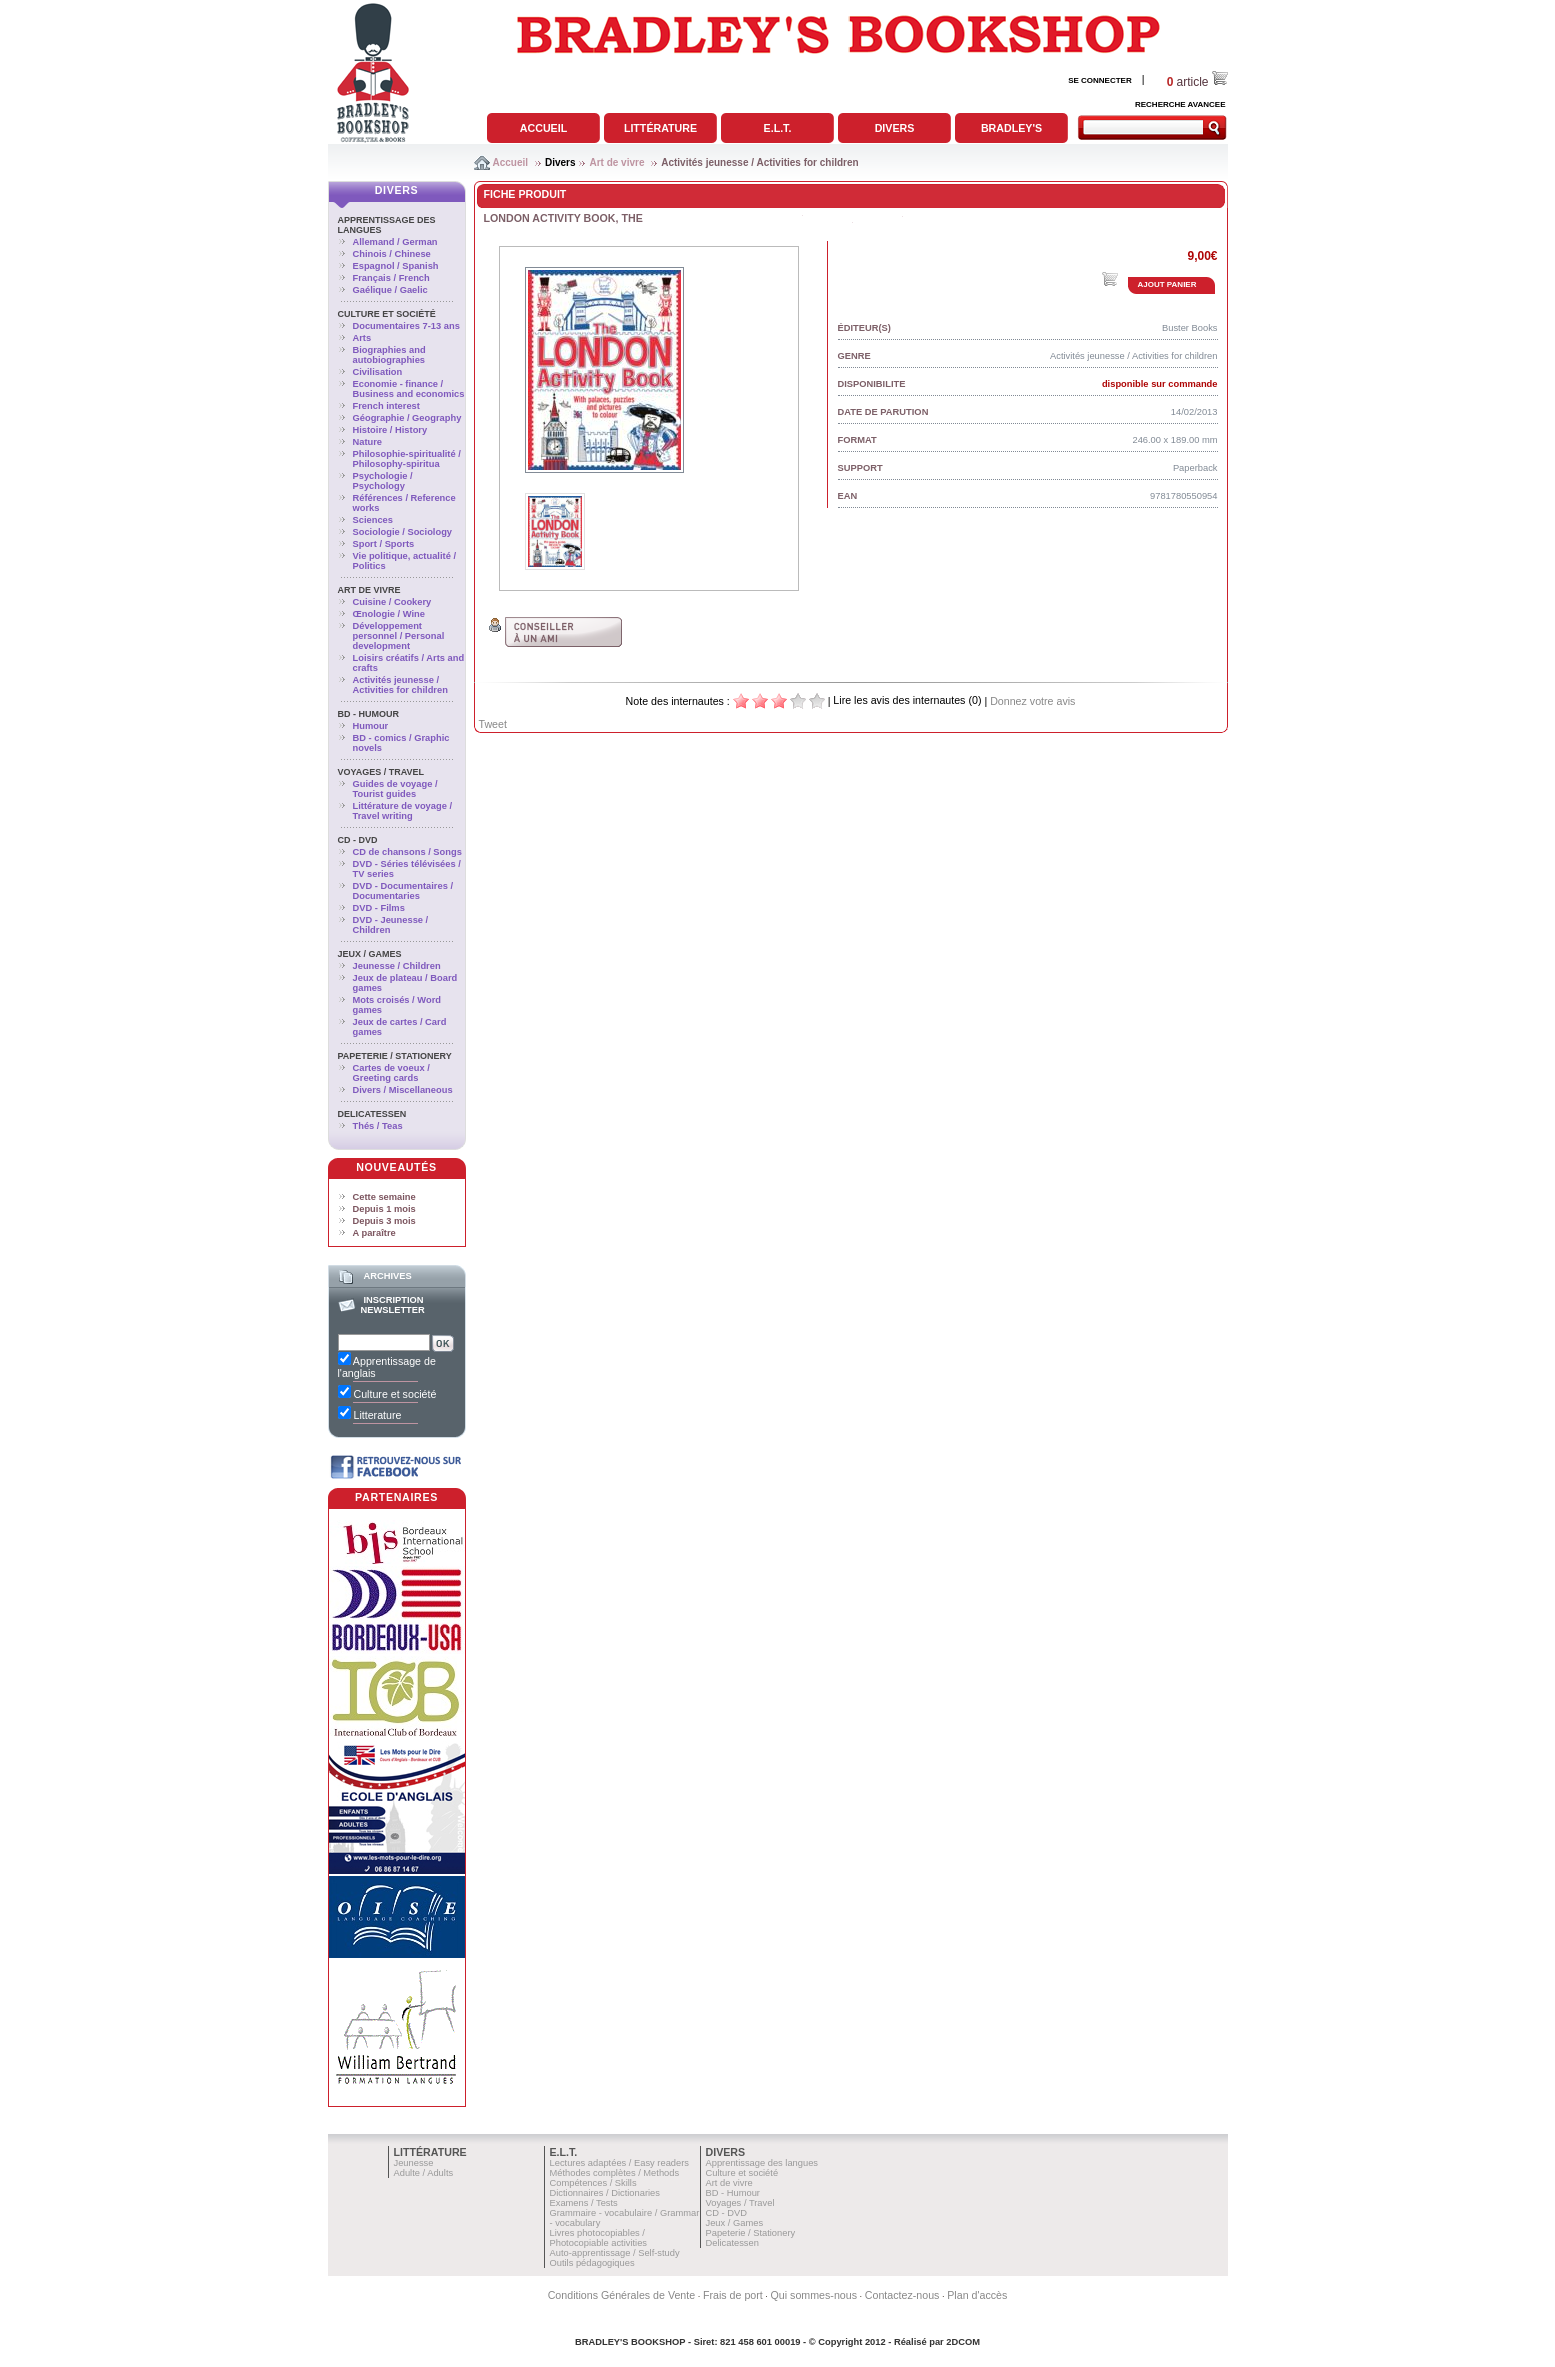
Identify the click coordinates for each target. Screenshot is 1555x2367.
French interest (386, 406)
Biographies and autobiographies (389, 355)
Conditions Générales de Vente (622, 2295)
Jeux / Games (370, 954)
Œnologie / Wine (389, 614)
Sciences (373, 520)
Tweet (493, 724)
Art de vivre (616, 162)
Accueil (543, 128)
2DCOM (963, 2342)
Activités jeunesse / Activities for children (759, 162)
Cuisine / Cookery (392, 602)
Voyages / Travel (381, 772)
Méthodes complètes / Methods (615, 2173)
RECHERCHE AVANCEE (1180, 104)
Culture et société (387, 314)
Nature (368, 442)
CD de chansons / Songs (407, 852)
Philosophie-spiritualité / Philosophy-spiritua (407, 459)
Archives (387, 1276)
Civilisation (378, 372)
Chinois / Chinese (392, 254)
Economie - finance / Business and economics (409, 389)
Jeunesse (414, 2163)
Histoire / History (390, 430)
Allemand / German (395, 242)
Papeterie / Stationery (395, 1056)
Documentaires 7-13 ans (406, 326)
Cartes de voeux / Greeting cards (391, 1073)
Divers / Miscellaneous (403, 1090)
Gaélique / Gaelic (390, 290)
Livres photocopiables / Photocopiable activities (599, 2238)
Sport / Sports (384, 544)
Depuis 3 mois (384, 1221)
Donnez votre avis (1032, 701)
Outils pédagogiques (592, 2263)
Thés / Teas (378, 1126)
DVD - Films (379, 908)
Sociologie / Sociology (403, 532)
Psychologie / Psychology (383, 481)
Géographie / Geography (407, 418)
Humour (371, 726)
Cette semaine (384, 1197)
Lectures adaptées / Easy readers (620, 2163)
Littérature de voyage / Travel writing (403, 811)
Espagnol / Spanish (396, 266)
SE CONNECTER (1100, 80)
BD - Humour (369, 714)
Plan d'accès (977, 2295)
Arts (362, 338)
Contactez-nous (902, 2295)
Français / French (391, 278)
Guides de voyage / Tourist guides (395, 789)
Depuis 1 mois (384, 1209)
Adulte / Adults (424, 2173)
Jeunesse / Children (397, 966)
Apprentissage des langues (762, 2163)
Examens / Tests (584, 2203)
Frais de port (733, 2295)
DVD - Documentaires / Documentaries (403, 891)
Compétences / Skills (593, 2183)
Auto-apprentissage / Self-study (615, 2253)
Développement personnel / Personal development (399, 636)
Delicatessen (372, 1114)
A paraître (374, 1233)
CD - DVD (358, 840)
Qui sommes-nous (814, 2295)
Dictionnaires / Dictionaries (605, 2193)
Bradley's (1011, 128)
